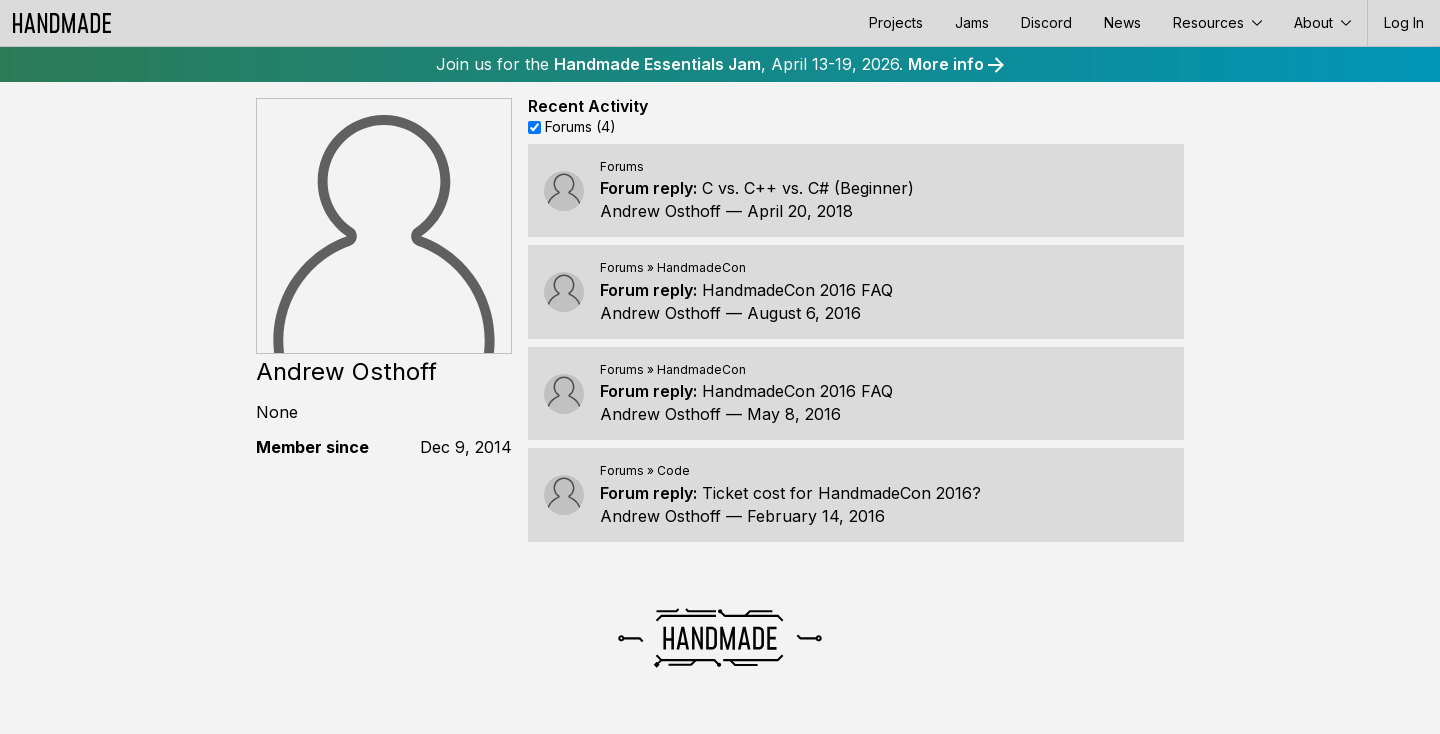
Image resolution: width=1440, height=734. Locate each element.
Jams (972, 22)
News (1122, 22)
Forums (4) (580, 126)
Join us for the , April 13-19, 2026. (720, 64)
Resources (1217, 22)
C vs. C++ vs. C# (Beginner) (808, 188)
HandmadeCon (701, 267)
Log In (1404, 22)
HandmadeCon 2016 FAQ (797, 290)
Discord (1046, 22)
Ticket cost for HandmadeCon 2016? (841, 493)
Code (673, 470)
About (1322, 22)
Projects (896, 22)
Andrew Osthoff (660, 211)
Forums (622, 166)
